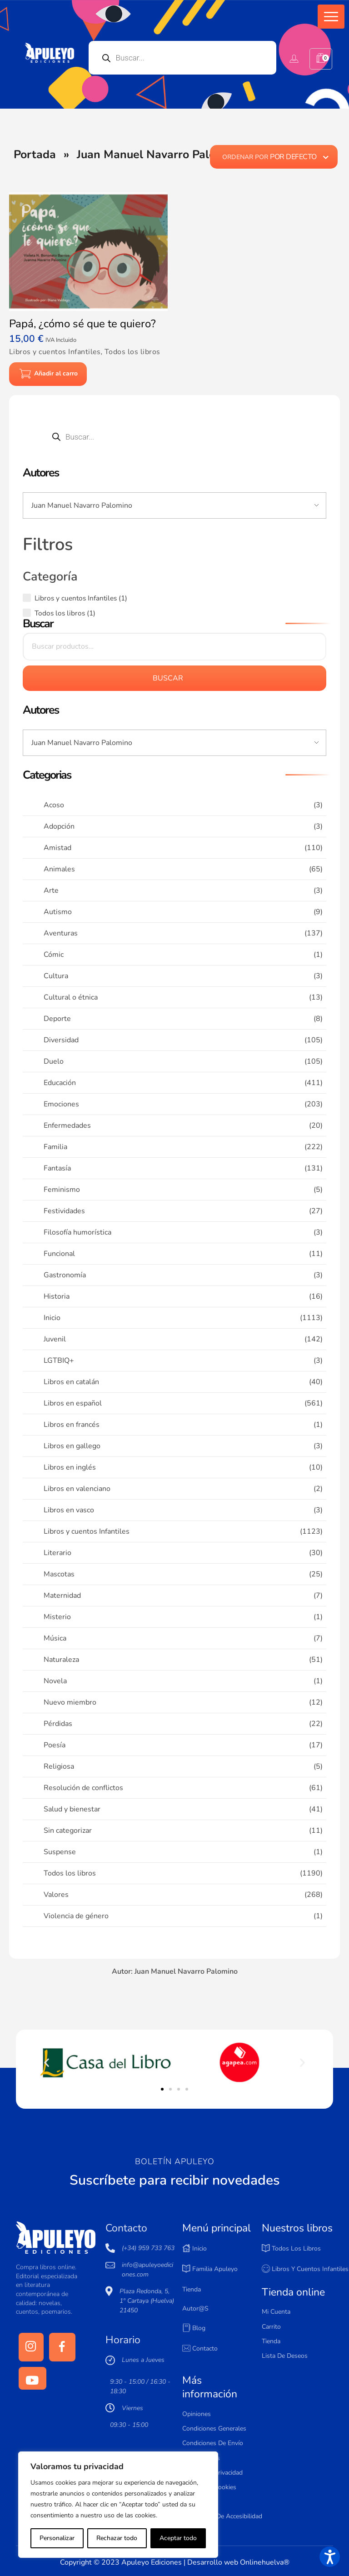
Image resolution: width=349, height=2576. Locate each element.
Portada (35, 154)
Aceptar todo (178, 2538)
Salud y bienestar (72, 1809)
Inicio (52, 1318)
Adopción (59, 826)
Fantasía (57, 1168)
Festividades (64, 1211)
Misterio (57, 1617)
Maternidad (62, 1596)
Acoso (54, 805)
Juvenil (55, 1339)
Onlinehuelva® (264, 2562)
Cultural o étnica (71, 997)
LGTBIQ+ (59, 1361)
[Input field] (174, 505)
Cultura (56, 976)
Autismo (58, 912)
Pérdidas (58, 1724)
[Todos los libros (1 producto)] (27, 613)
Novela (55, 1681)
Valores (56, 1895)
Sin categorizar (68, 1831)
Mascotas (59, 1574)
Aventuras (61, 933)
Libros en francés (72, 1425)
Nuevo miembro (70, 1702)
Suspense (60, 1852)
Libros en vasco (69, 1510)
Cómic (54, 955)
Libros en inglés (70, 1467)
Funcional (59, 1254)
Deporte (57, 1019)
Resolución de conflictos (83, 1788)
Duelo (54, 1061)
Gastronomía (65, 1275)
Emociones (61, 1104)
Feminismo (62, 1190)
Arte (51, 890)
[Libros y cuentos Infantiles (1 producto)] (27, 598)
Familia (55, 1147)
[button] (331, 17)
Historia (57, 1296)
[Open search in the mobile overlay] (183, 58)
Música (55, 1638)
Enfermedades (67, 1125)
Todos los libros (70, 1873)
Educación (60, 1083)
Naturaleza (61, 1660)
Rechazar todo (116, 2538)
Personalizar (57, 2538)
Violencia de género (76, 1916)
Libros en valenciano (77, 1489)
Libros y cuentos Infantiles (87, 1531)
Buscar (168, 678)
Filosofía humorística (77, 1232)
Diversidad (61, 1040)
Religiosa (59, 1766)
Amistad (57, 848)
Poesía (54, 1745)
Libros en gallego (72, 1446)
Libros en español (73, 1403)
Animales (59, 869)
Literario (57, 1553)
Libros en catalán (71, 1382)
